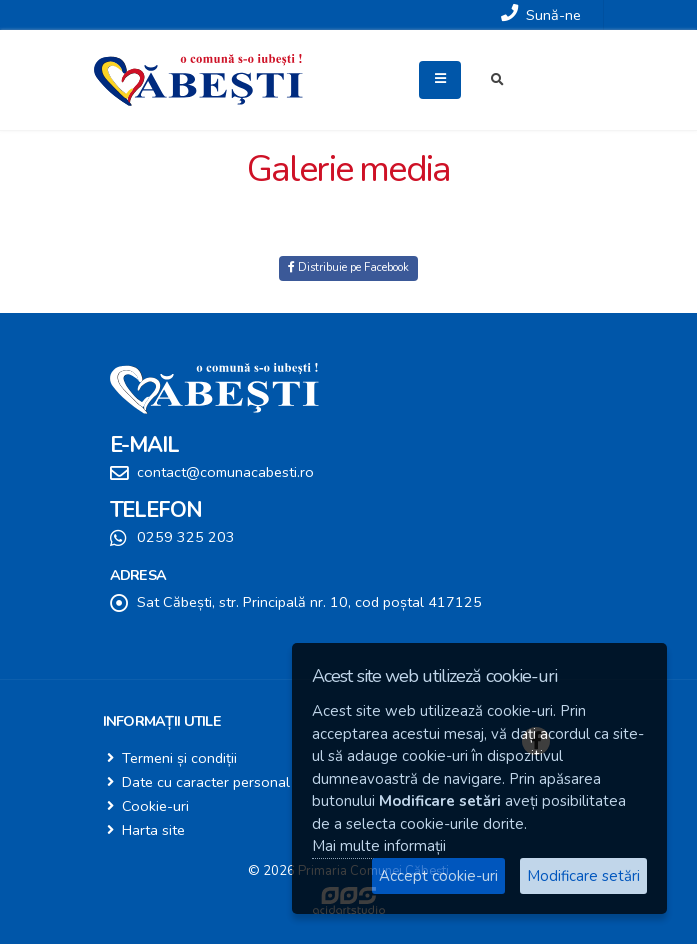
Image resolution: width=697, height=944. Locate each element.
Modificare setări (583, 876)
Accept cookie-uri (438, 876)
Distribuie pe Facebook (348, 267)
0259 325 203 (186, 537)
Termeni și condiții (179, 758)
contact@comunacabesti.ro (225, 472)
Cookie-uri (155, 806)
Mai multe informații (379, 846)
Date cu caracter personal (206, 782)
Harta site (153, 830)
